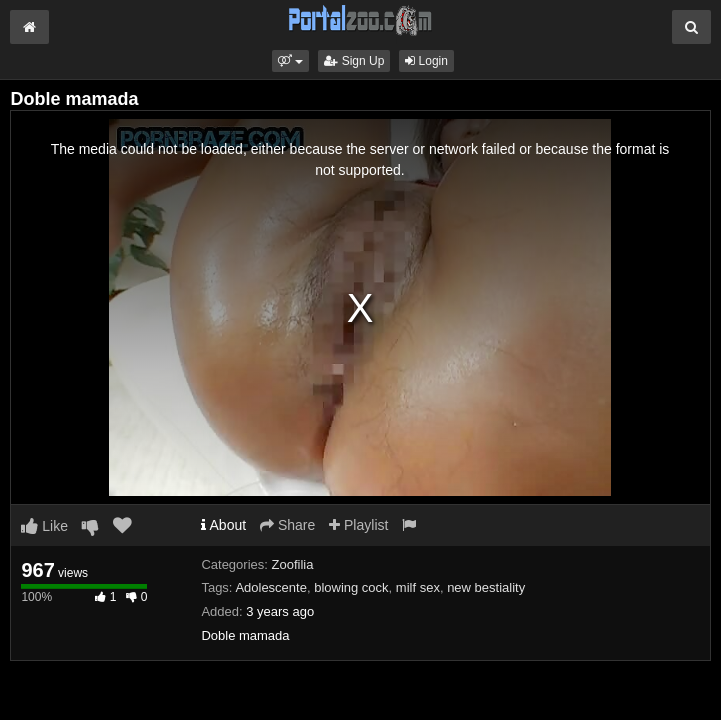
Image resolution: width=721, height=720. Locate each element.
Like (44, 526)
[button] (290, 61)
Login (426, 61)
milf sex (418, 587)
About (223, 525)
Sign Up (354, 61)
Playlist (358, 525)
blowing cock (351, 587)
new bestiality (486, 587)
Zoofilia (293, 564)
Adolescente (271, 587)
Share (287, 525)
